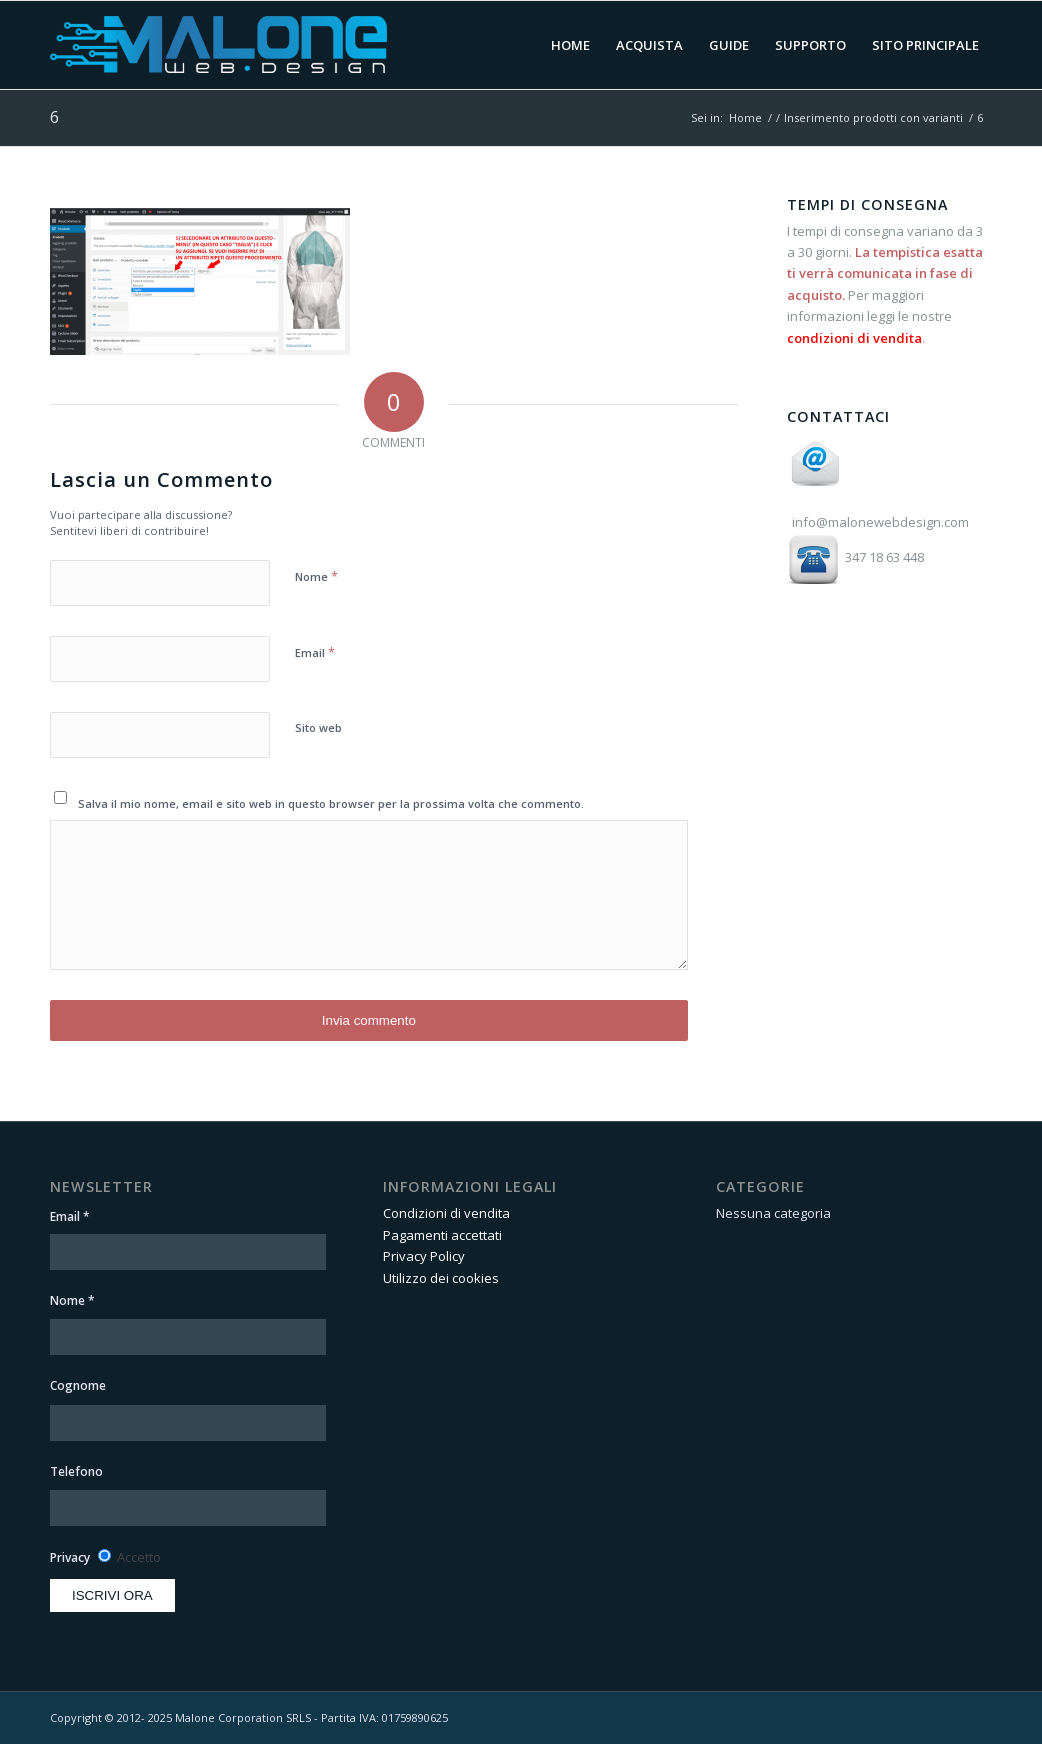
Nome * (72, 1300)
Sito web (318, 727)
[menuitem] (570, 45)
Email (315, 652)
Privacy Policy (424, 1256)
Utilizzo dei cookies (441, 1278)
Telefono (76, 1471)
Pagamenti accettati (442, 1235)
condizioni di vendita (854, 338)
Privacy (70, 1557)
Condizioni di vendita (446, 1213)
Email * (70, 1216)
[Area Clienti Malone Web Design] (309, 45)
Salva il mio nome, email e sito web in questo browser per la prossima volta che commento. (331, 803)
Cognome (78, 1385)
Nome (316, 576)
